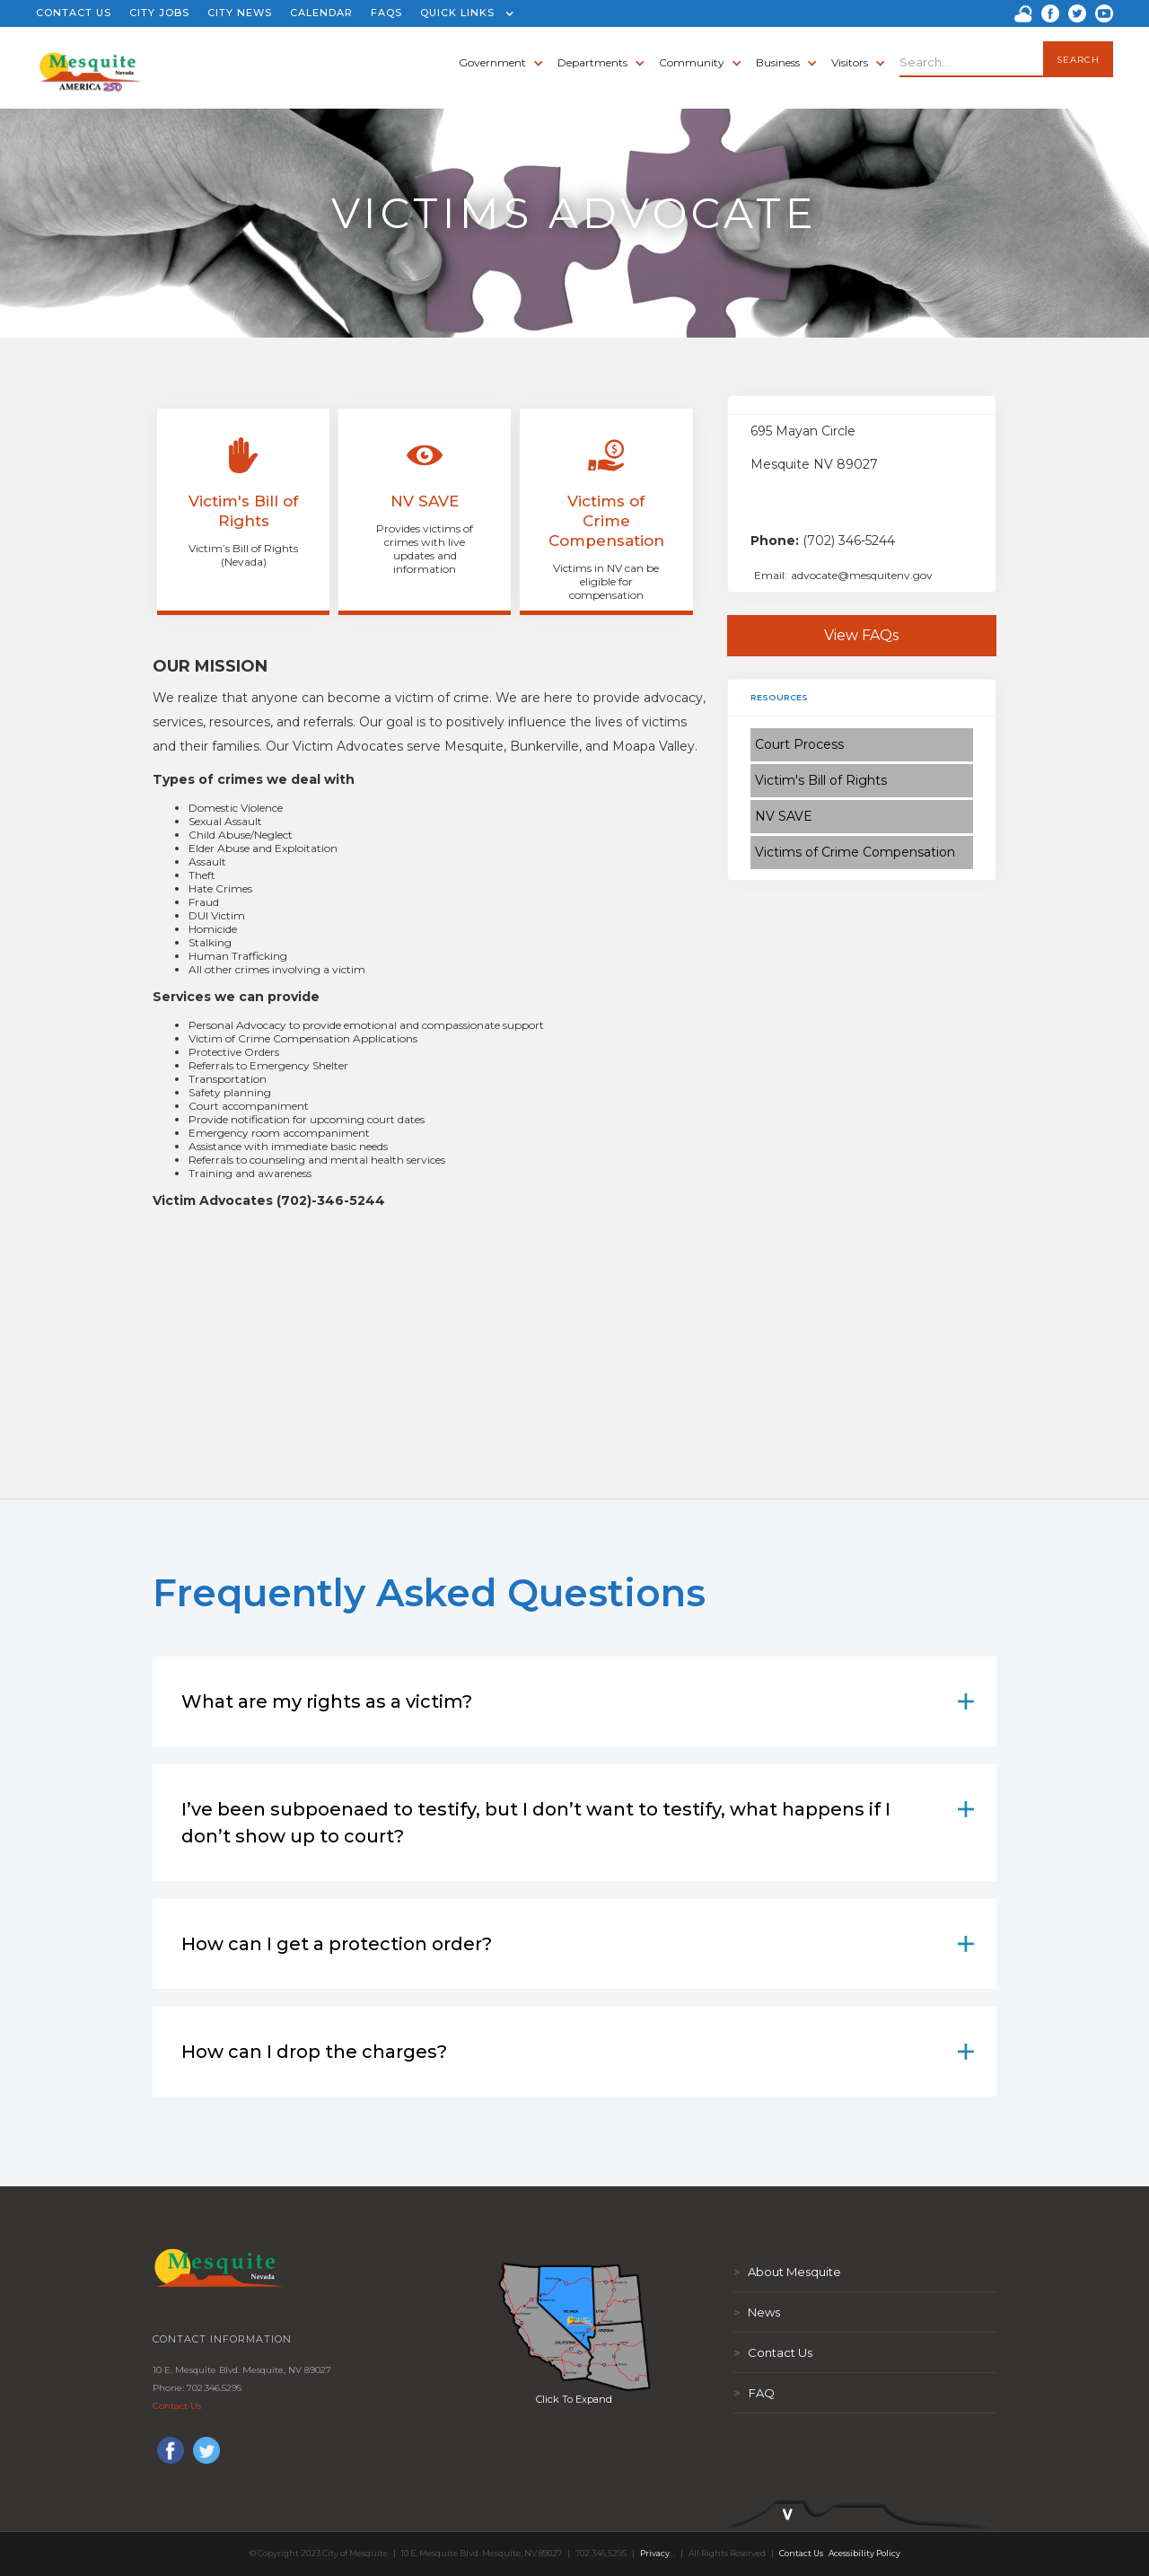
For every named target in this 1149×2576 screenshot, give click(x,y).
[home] (90, 63)
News (756, 2312)
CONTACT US (73, 12)
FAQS (386, 12)
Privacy (655, 2553)
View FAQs (861, 635)
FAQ (754, 2393)
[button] (462, 13)
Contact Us (177, 2406)
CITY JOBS (159, 12)
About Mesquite (787, 2271)
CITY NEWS (239, 12)
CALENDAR (321, 12)
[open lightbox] (574, 2326)
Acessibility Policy (864, 2553)
